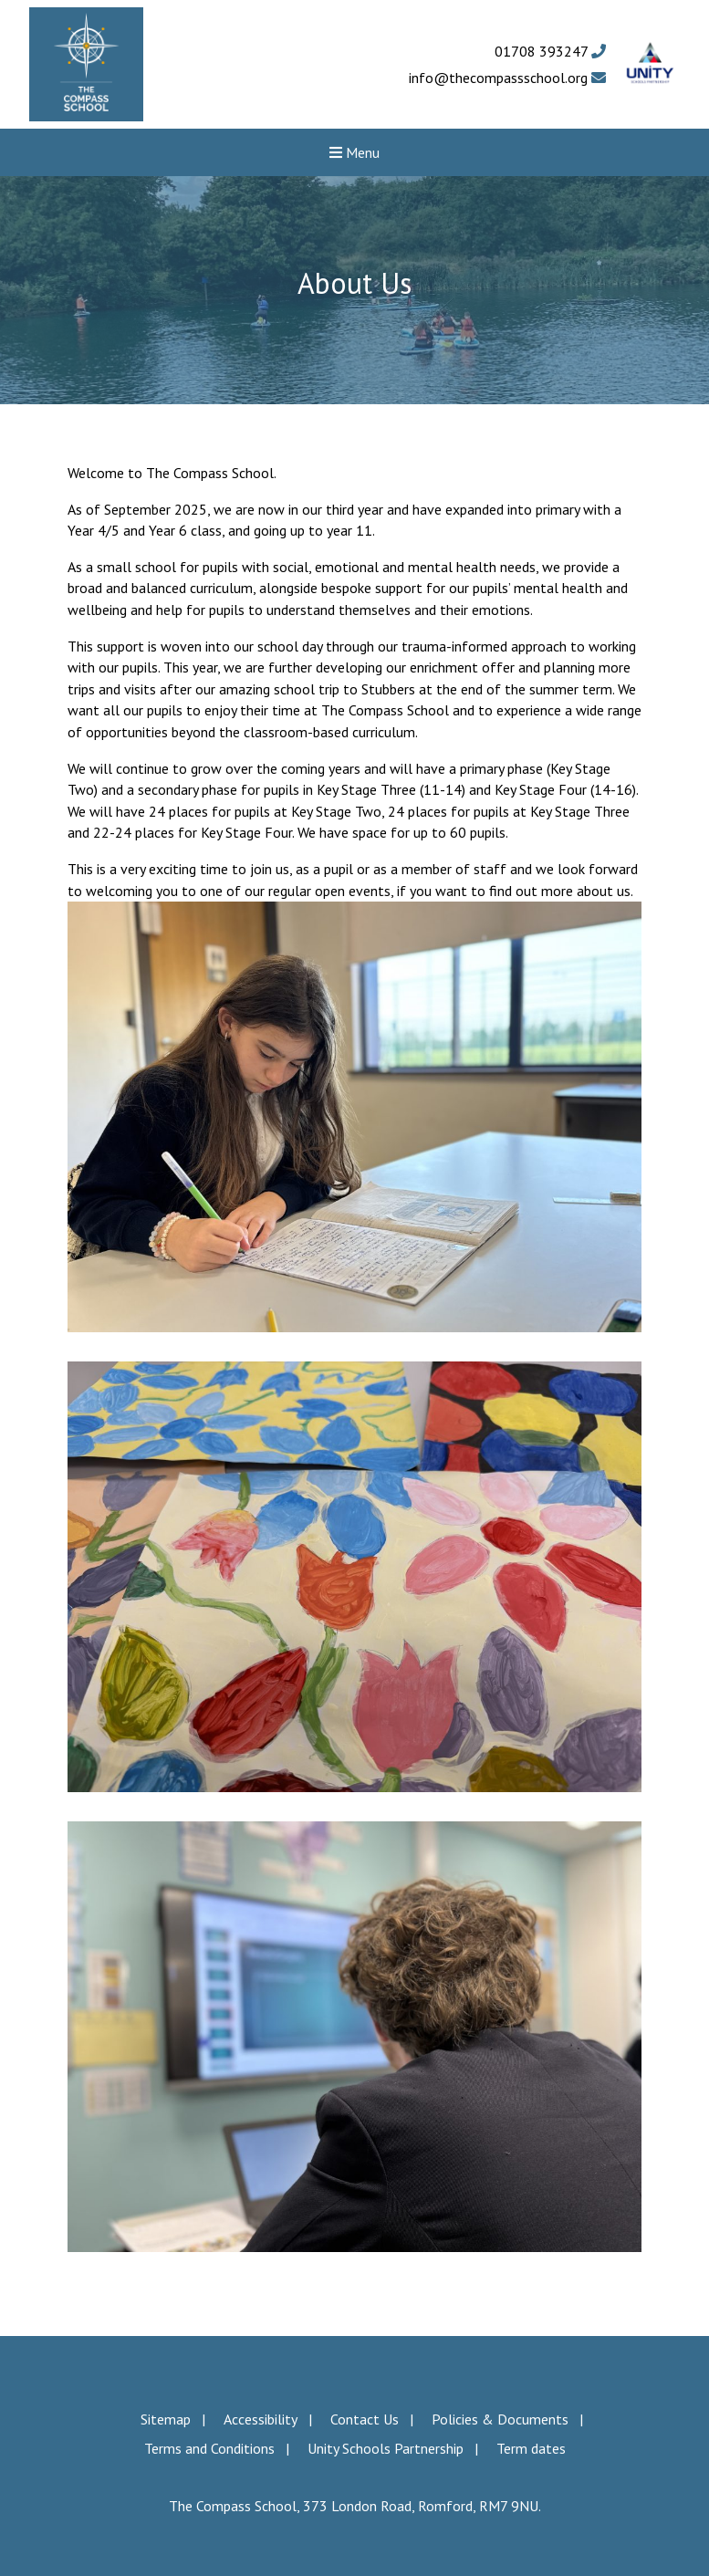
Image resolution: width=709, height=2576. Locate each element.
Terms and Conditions (209, 2448)
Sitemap (166, 2419)
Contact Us (364, 2419)
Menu (354, 152)
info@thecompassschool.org (507, 77)
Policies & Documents (500, 2419)
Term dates (531, 2448)
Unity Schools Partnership (386, 2448)
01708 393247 (550, 51)
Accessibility (260, 2419)
